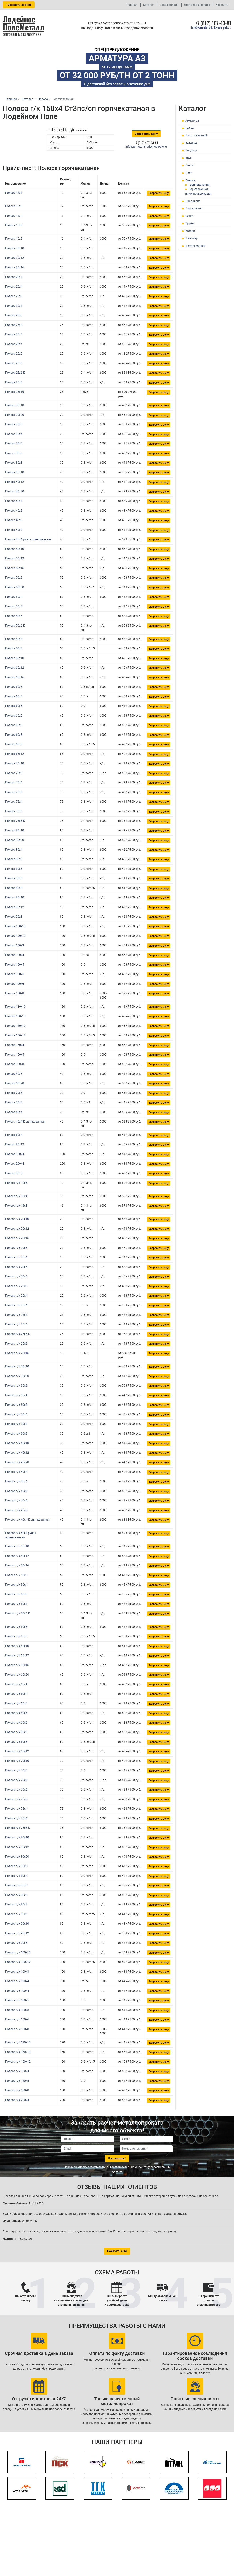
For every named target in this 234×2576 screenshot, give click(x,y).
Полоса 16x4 (13, 215)
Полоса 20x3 (13, 277)
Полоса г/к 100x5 (17, 2000)
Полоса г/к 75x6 (16, 1818)
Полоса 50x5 (13, 606)
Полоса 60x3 (13, 686)
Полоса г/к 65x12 (17, 1751)
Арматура (192, 120)
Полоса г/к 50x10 (17, 1546)
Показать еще (117, 2251)
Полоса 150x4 (14, 1045)
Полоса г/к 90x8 (16, 1942)
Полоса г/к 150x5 (17, 2080)
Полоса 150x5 (14, 1054)
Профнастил (193, 208)
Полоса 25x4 (13, 334)
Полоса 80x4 (13, 849)
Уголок (190, 231)
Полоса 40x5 (13, 510)
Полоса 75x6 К (15, 821)
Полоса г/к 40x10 (17, 1443)
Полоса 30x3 (13, 424)
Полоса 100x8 (14, 993)
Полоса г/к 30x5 (16, 1404)
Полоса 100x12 (15, 935)
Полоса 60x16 (14, 677)
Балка (189, 128)
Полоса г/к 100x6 (17, 2019)
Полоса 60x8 (13, 734)
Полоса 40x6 (13, 520)
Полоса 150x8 (14, 1064)
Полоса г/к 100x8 (17, 2029)
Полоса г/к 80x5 (16, 1885)
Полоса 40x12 (14, 482)
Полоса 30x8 (13, 462)
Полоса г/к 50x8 (16, 1626)
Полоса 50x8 (13, 639)
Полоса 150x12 (15, 1035)
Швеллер (191, 238)
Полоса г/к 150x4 (17, 2071)
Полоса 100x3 (14, 945)
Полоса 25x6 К (15, 372)
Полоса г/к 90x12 (17, 1933)
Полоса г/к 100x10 (18, 1952)
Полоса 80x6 (13, 869)
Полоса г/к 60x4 (16, 1684)
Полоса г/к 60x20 (17, 1674)
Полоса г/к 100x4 (17, 1981)
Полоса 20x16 (14, 267)
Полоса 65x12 (14, 754)
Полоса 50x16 (14, 568)
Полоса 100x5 (14, 964)
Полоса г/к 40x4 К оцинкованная (27, 1519)
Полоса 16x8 (13, 225)
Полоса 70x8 (13, 792)
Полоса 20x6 (13, 305)
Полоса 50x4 (13, 596)
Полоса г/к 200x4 (17, 2100)
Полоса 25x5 (13, 353)
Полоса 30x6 (13, 453)
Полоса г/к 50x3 (16, 1575)
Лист (188, 173)
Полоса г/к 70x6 (16, 1789)
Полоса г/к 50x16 (17, 1565)
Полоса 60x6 (13, 725)
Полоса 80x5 (13, 859)
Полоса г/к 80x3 (16, 1866)
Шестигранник (195, 246)
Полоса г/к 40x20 (17, 1462)
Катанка (191, 143)
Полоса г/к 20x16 (17, 1238)
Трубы (189, 223)
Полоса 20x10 (14, 248)
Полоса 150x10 (15, 1016)
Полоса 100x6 (14, 983)
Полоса (190, 180)
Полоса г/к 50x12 (17, 1556)
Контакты (222, 5)
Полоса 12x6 (13, 193)
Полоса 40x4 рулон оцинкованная (28, 539)
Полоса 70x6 (13, 782)
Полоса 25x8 (13, 382)
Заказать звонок (18, 4)
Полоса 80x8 (13, 878)
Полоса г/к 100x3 (17, 1971)
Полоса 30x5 (13, 443)
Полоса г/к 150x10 (18, 2052)
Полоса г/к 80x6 (16, 1895)
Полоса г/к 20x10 (17, 1219)
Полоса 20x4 (13, 286)
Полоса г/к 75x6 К (17, 1828)
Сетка (189, 216)
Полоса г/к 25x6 (16, 1324)
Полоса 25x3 (13, 325)
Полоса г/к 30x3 (16, 1385)
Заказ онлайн (169, 5)
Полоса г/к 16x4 (16, 1196)
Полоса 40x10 (14, 472)
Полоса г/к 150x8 (17, 2090)
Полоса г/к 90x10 (17, 1923)
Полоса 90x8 (13, 916)
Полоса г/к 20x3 (16, 1248)
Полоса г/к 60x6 (16, 1722)
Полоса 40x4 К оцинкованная (25, 1121)
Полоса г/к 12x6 (16, 1183)
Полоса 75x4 (13, 801)
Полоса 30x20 (14, 415)
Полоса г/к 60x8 (16, 1732)
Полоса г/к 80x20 (17, 1856)
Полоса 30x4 (13, 434)
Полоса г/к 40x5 (16, 1491)
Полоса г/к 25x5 (16, 1314)
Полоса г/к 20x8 (16, 1286)
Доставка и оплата (197, 5)
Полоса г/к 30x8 (16, 1424)
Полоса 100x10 (15, 926)
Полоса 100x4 (14, 955)
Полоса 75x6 (13, 811)
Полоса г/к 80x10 (17, 1837)
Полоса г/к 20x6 (16, 1276)
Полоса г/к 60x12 (17, 1655)
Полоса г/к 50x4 (16, 1584)
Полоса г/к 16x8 (16, 1205)
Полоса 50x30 (14, 587)
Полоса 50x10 (14, 549)
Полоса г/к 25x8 (16, 1343)
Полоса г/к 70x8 (16, 1799)
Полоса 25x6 (13, 363)
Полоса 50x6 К (15, 625)
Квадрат (191, 150)
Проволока (193, 201)
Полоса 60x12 (14, 667)
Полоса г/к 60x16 (17, 1665)
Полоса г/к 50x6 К (17, 1613)
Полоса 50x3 (13, 577)
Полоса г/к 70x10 (17, 1761)
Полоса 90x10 (14, 897)
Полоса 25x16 (14, 392)
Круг (188, 158)
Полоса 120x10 (15, 1006)
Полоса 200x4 (14, 1163)
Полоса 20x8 (13, 315)
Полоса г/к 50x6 (16, 1603)
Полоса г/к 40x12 (17, 1452)
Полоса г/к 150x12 (18, 2061)
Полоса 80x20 (14, 840)
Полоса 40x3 (13, 1073)
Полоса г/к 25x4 (16, 1295)
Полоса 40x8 (13, 530)
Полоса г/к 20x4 (16, 1257)
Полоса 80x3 (13, 1173)
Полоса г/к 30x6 (16, 1414)
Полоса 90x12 (14, 907)
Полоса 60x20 (14, 1083)
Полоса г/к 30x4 (16, 1395)
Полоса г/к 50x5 (16, 1594)
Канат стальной (196, 135)
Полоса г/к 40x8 (16, 1510)
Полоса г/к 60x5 (16, 1703)
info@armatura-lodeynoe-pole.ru (211, 27)
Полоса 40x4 (13, 501)
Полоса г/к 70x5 (16, 1770)
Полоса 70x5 (13, 773)
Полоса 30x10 (14, 405)
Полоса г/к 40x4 (16, 1472)
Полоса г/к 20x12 (17, 1228)
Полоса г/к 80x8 (16, 1904)
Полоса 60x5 (13, 706)
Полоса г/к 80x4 (16, 1876)
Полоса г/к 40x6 (16, 1500)
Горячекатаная (199, 184)
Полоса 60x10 (14, 658)
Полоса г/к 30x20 (17, 1376)
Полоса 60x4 (13, 696)
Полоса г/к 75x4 (16, 1808)
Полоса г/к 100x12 (18, 1962)
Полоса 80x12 (14, 1144)
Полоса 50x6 (13, 616)
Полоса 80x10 (14, 830)
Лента (189, 165)
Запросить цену (146, 133)
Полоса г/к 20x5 (16, 1267)
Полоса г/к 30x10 (17, 1366)
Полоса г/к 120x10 (18, 2042)
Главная (131, 5)
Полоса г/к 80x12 (17, 1847)
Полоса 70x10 (14, 763)
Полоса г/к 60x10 (17, 1646)
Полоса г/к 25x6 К (17, 1334)
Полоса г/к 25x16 (17, 1353)
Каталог (148, 5)
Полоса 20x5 (13, 296)
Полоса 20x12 (14, 257)
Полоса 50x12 (14, 558)
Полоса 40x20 (14, 491)
